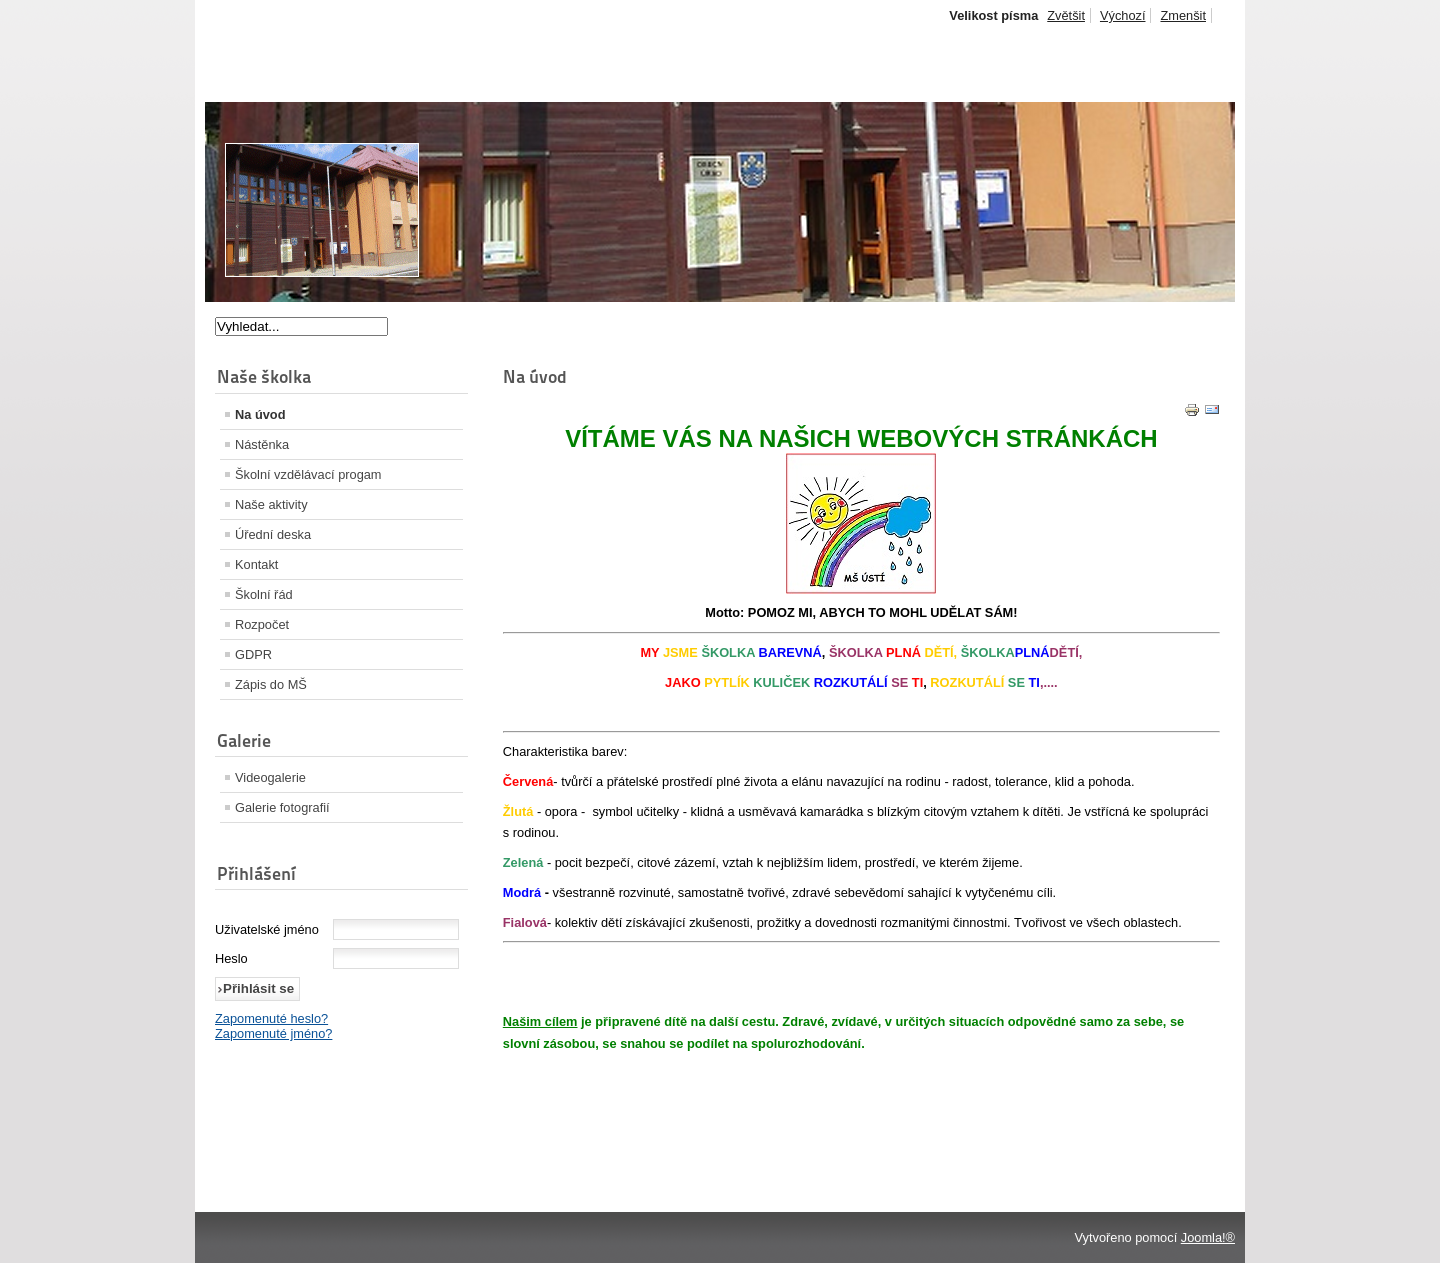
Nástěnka (262, 444)
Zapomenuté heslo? (271, 1018)
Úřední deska (273, 534)
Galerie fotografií (282, 807)
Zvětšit (1066, 15)
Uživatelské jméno (267, 929)
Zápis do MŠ (271, 684)
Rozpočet (262, 624)
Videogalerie (270, 777)
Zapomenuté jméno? (273, 1033)
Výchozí (1123, 15)
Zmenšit (1183, 15)
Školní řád (264, 594)
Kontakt (256, 564)
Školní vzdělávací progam (308, 474)
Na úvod (260, 414)
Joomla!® (1208, 1237)
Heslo (231, 958)
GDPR (253, 654)
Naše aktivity (271, 504)
